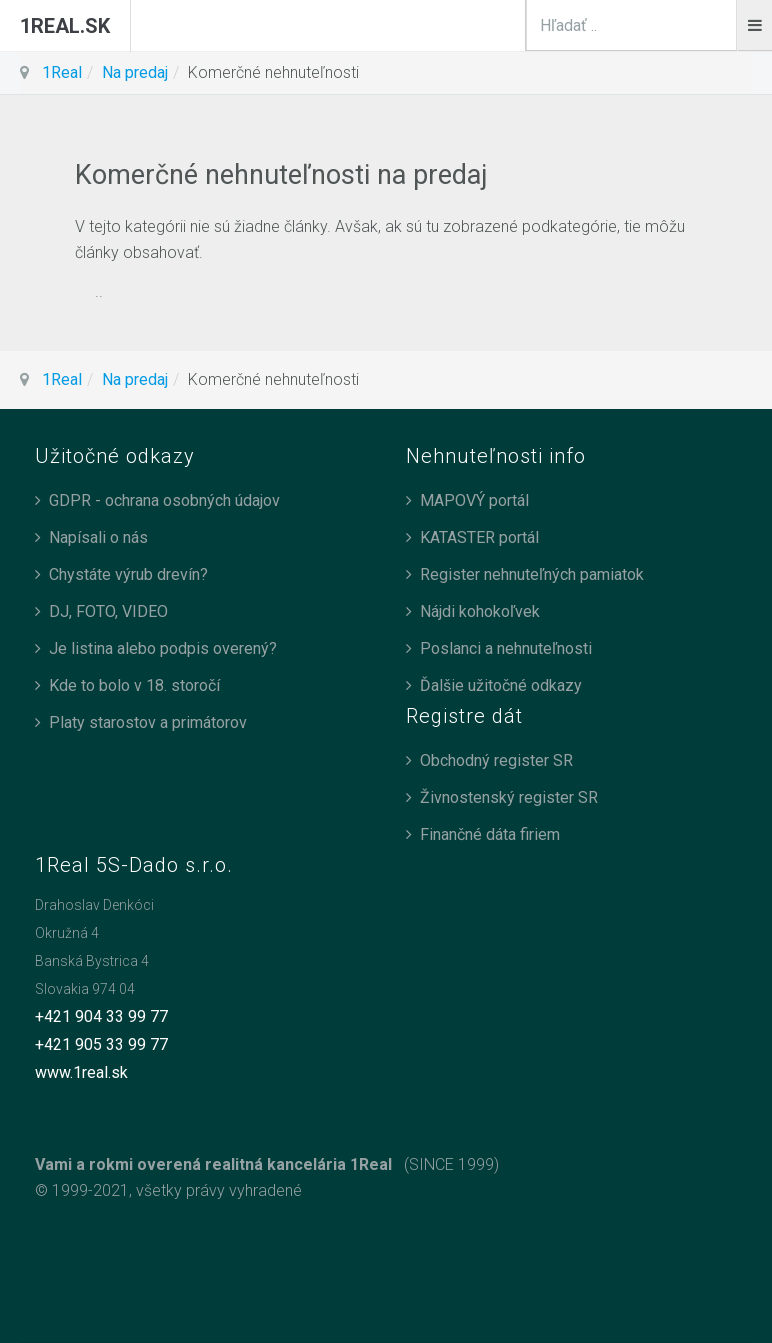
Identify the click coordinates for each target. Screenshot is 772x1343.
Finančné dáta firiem (490, 834)
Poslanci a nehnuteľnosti (506, 648)
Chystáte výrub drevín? (128, 574)
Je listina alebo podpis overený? (163, 648)
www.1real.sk (81, 1072)
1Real (62, 72)
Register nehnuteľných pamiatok (532, 574)
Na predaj (135, 72)
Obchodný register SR (496, 760)
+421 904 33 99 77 (101, 1016)
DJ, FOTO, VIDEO (108, 611)
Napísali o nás (98, 537)
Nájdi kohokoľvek (480, 611)
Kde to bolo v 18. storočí (134, 685)
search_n (737, 0)
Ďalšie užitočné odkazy (501, 685)
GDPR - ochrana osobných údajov (164, 500)
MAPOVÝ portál (474, 500)
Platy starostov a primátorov (148, 722)
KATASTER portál (479, 537)
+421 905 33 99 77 (101, 1044)
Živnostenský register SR (509, 797)
